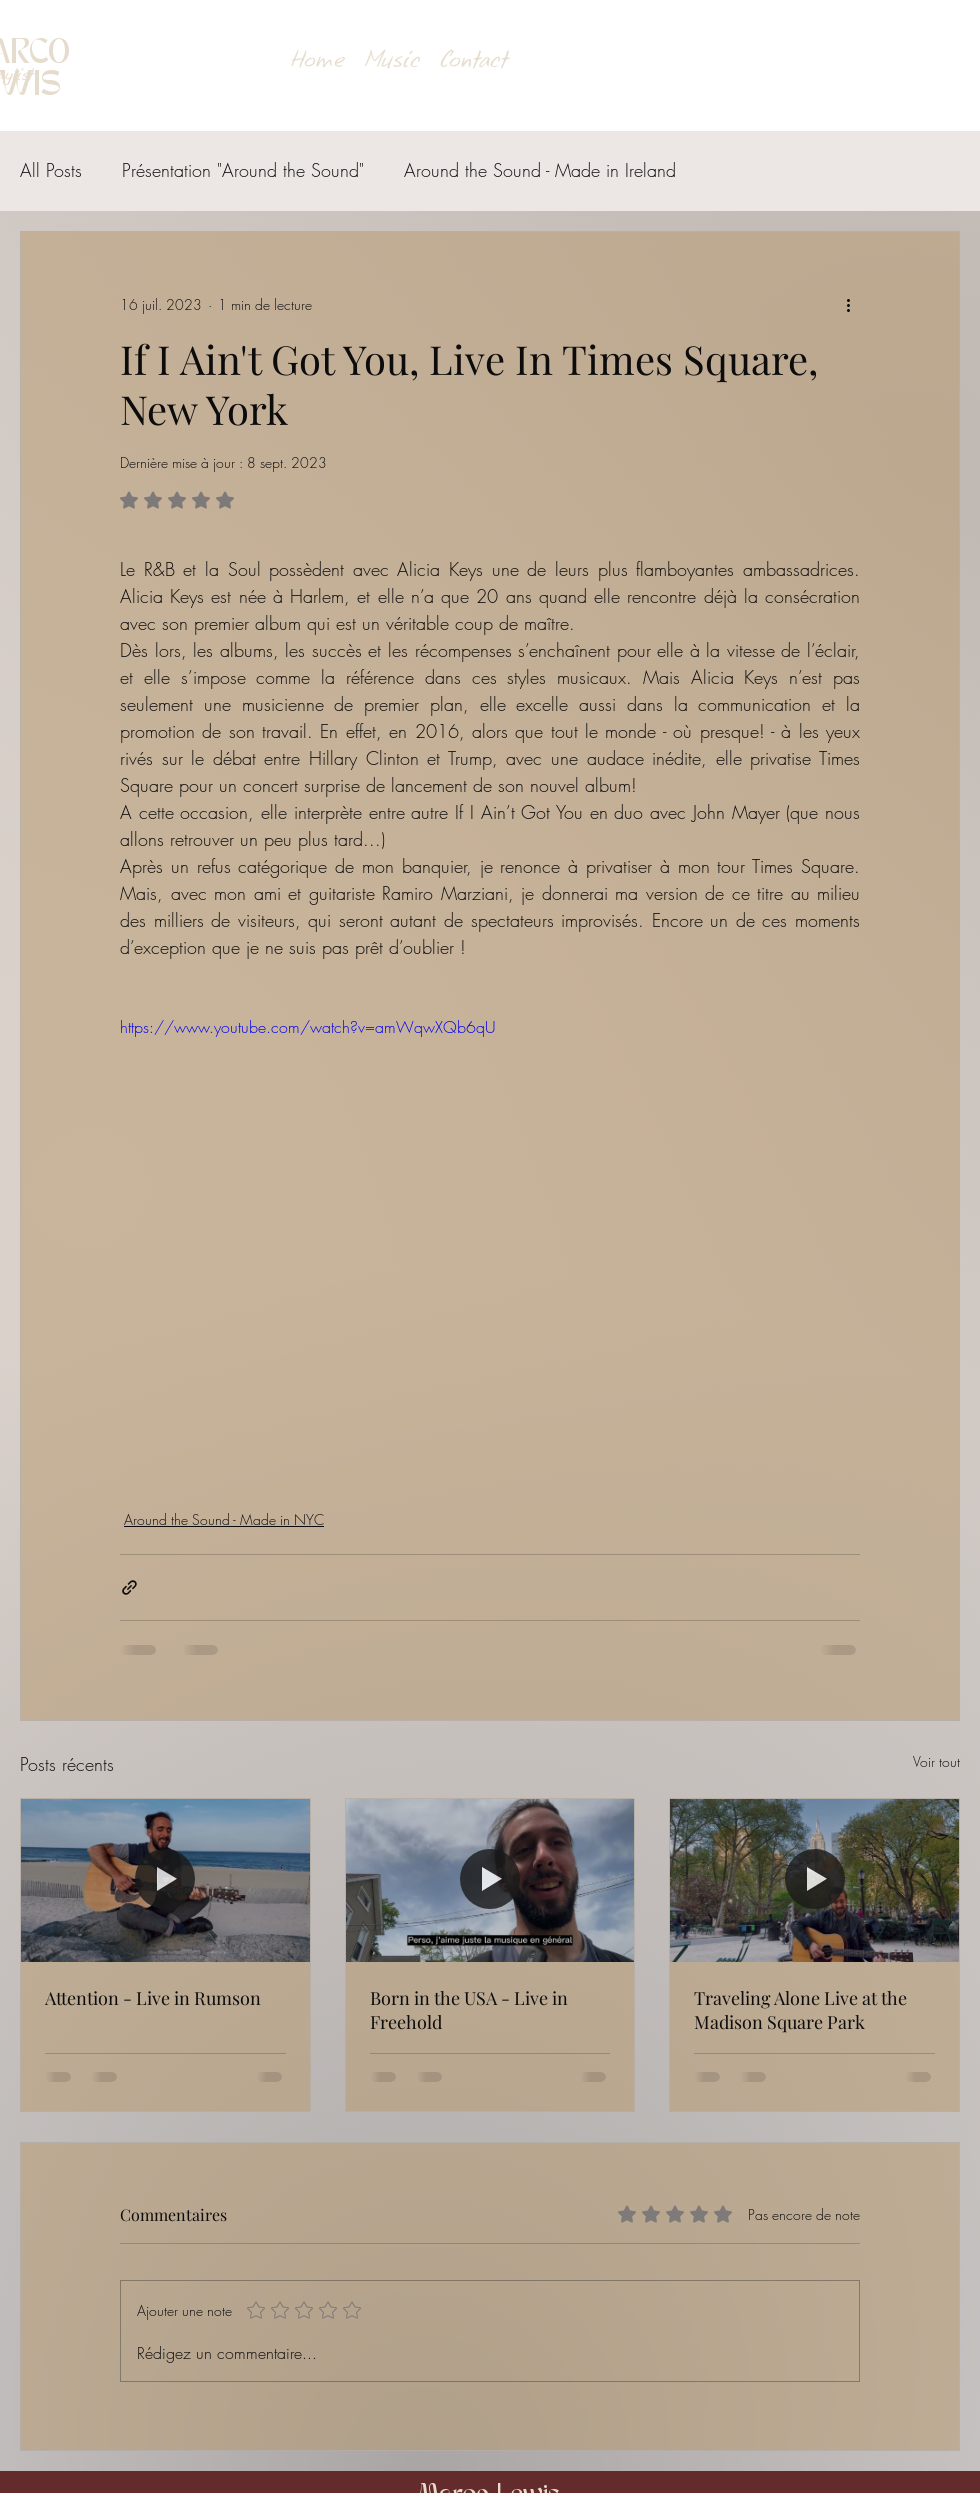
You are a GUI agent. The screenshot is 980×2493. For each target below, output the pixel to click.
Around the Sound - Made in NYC (224, 1519)
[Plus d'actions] (848, 304)
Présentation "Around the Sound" (243, 170)
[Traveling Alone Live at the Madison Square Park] (814, 1880)
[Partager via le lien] (129, 1587)
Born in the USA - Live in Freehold (469, 2010)
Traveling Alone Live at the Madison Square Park (800, 2010)
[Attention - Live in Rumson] (165, 1880)
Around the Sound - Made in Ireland (540, 170)
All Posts (51, 170)
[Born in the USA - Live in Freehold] (490, 1880)
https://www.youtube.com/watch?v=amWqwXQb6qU (308, 1027)
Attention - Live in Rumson (153, 1998)
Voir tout (936, 1761)
